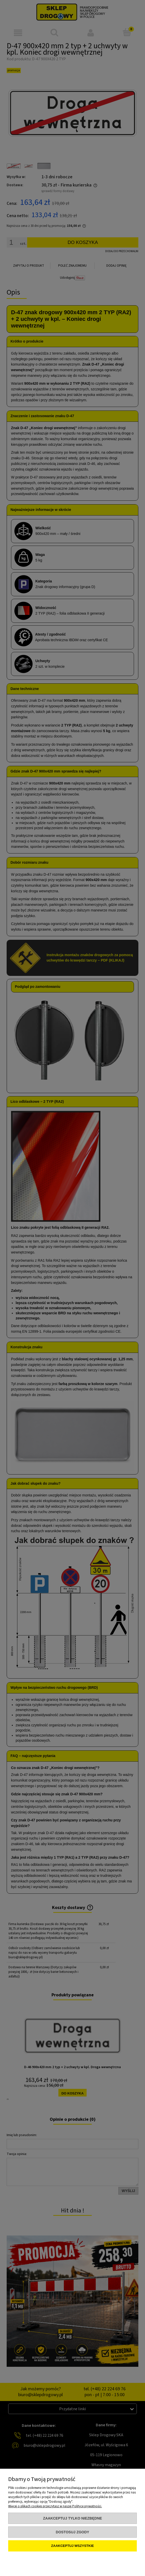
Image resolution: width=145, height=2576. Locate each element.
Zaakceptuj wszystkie (72, 2546)
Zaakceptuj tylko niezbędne (72, 2518)
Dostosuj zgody (72, 2532)
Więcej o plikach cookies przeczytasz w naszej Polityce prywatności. (55, 2506)
